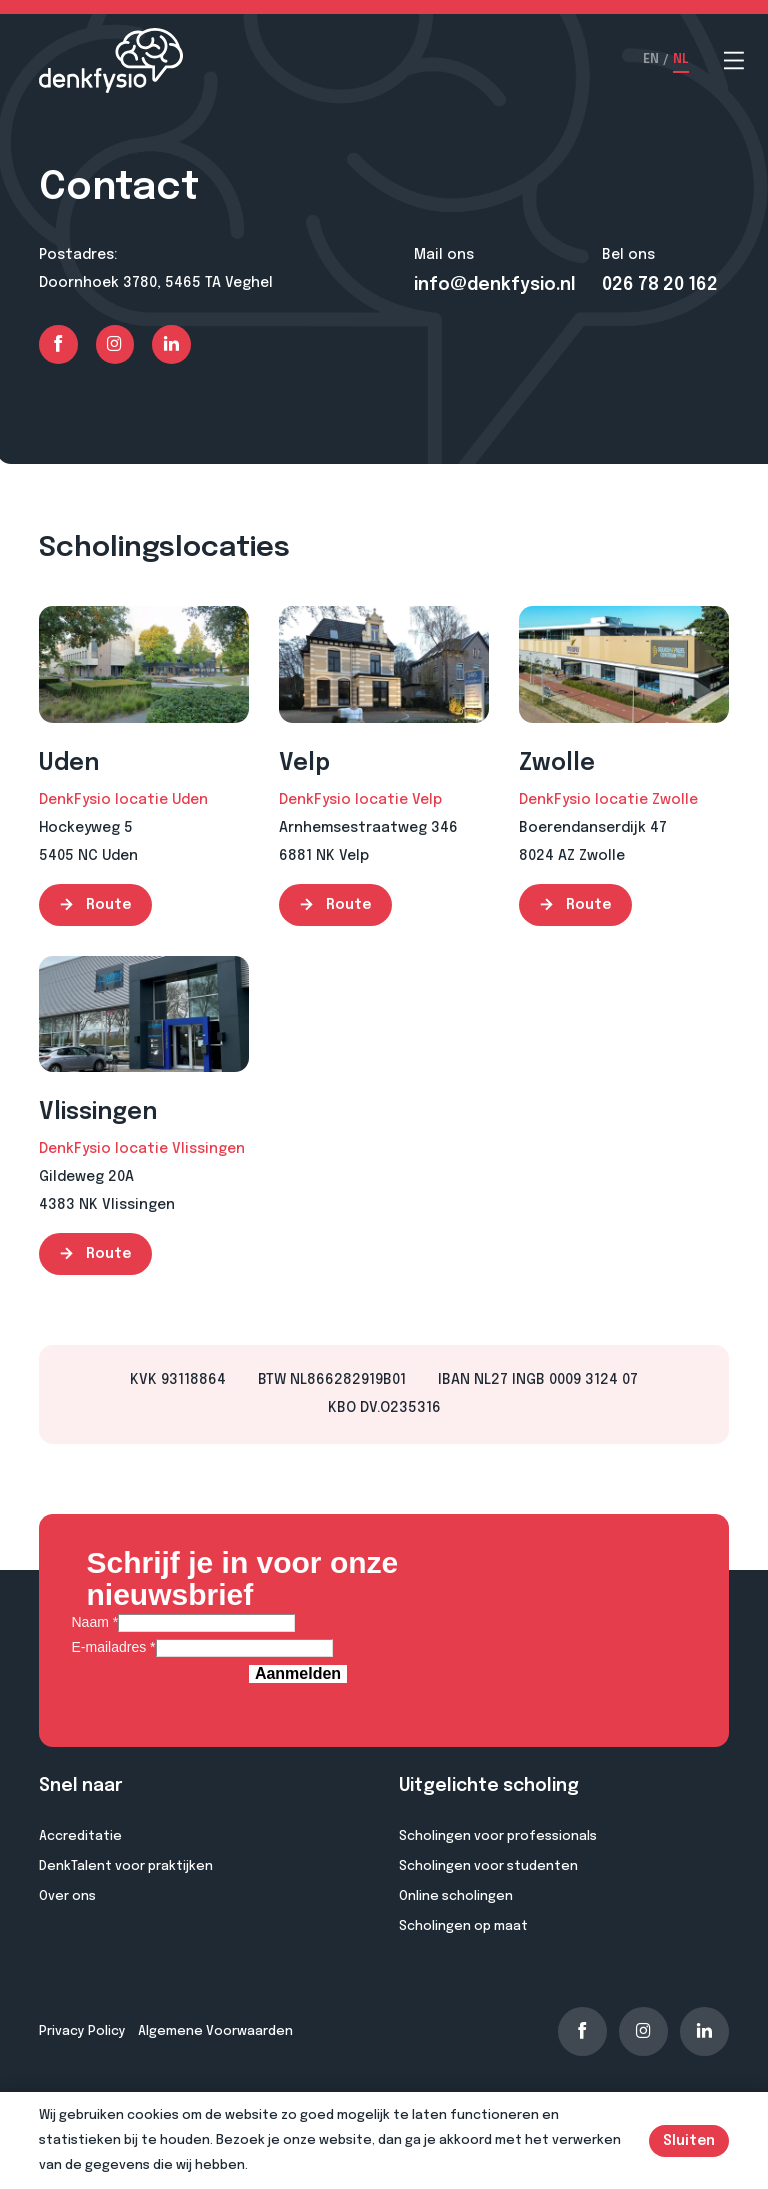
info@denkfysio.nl (495, 285)
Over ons (67, 1896)
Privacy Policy (82, 2031)
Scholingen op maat (463, 1926)
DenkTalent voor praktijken (126, 1866)
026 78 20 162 (660, 285)
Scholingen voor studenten (488, 1866)
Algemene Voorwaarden (215, 2031)
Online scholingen (456, 1896)
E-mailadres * (114, 1647)
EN (651, 60)
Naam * (95, 1622)
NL (681, 60)
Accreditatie (80, 1836)
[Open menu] (734, 60)
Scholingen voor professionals (498, 1836)
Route (95, 905)
